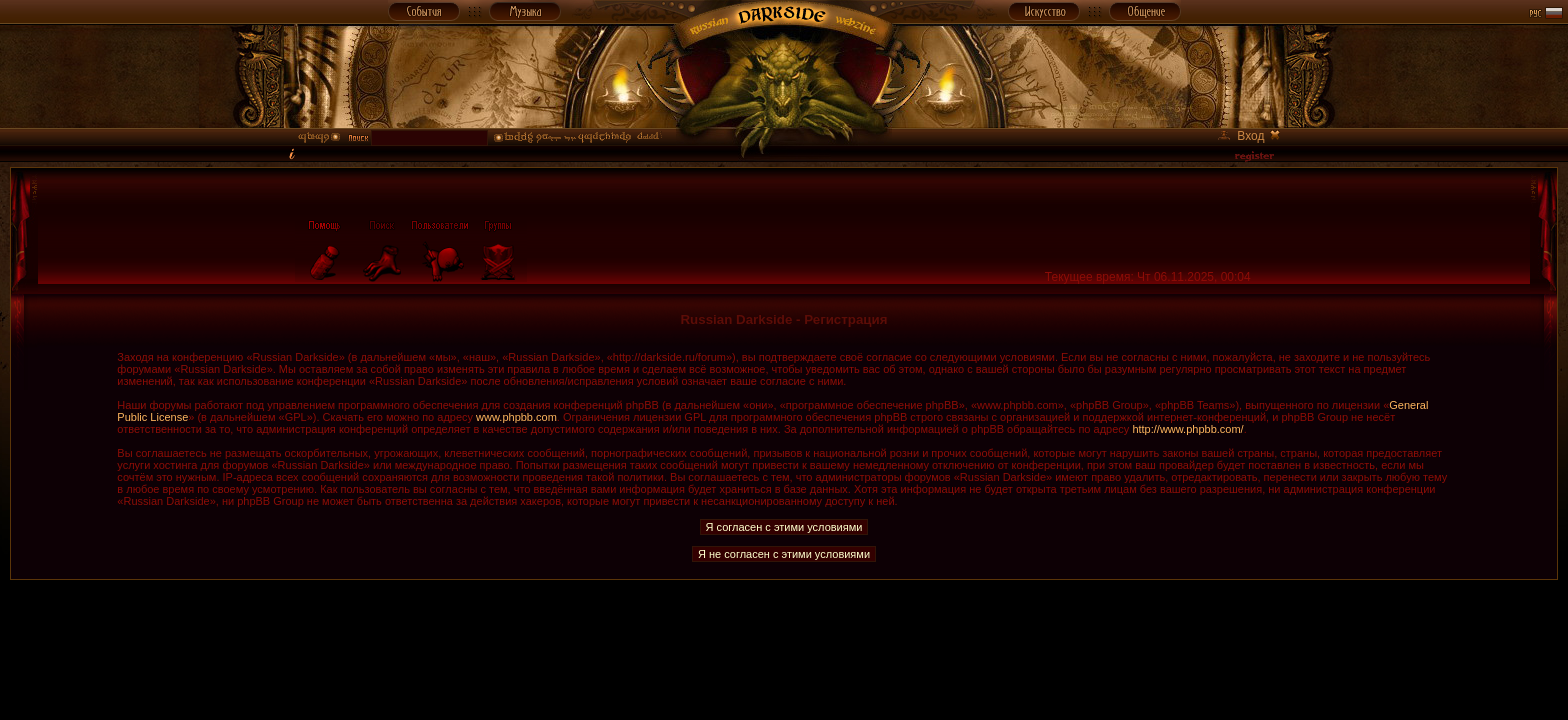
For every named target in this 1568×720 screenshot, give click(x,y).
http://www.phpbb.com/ (1187, 429)
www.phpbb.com (516, 417)
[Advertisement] (784, 625)
